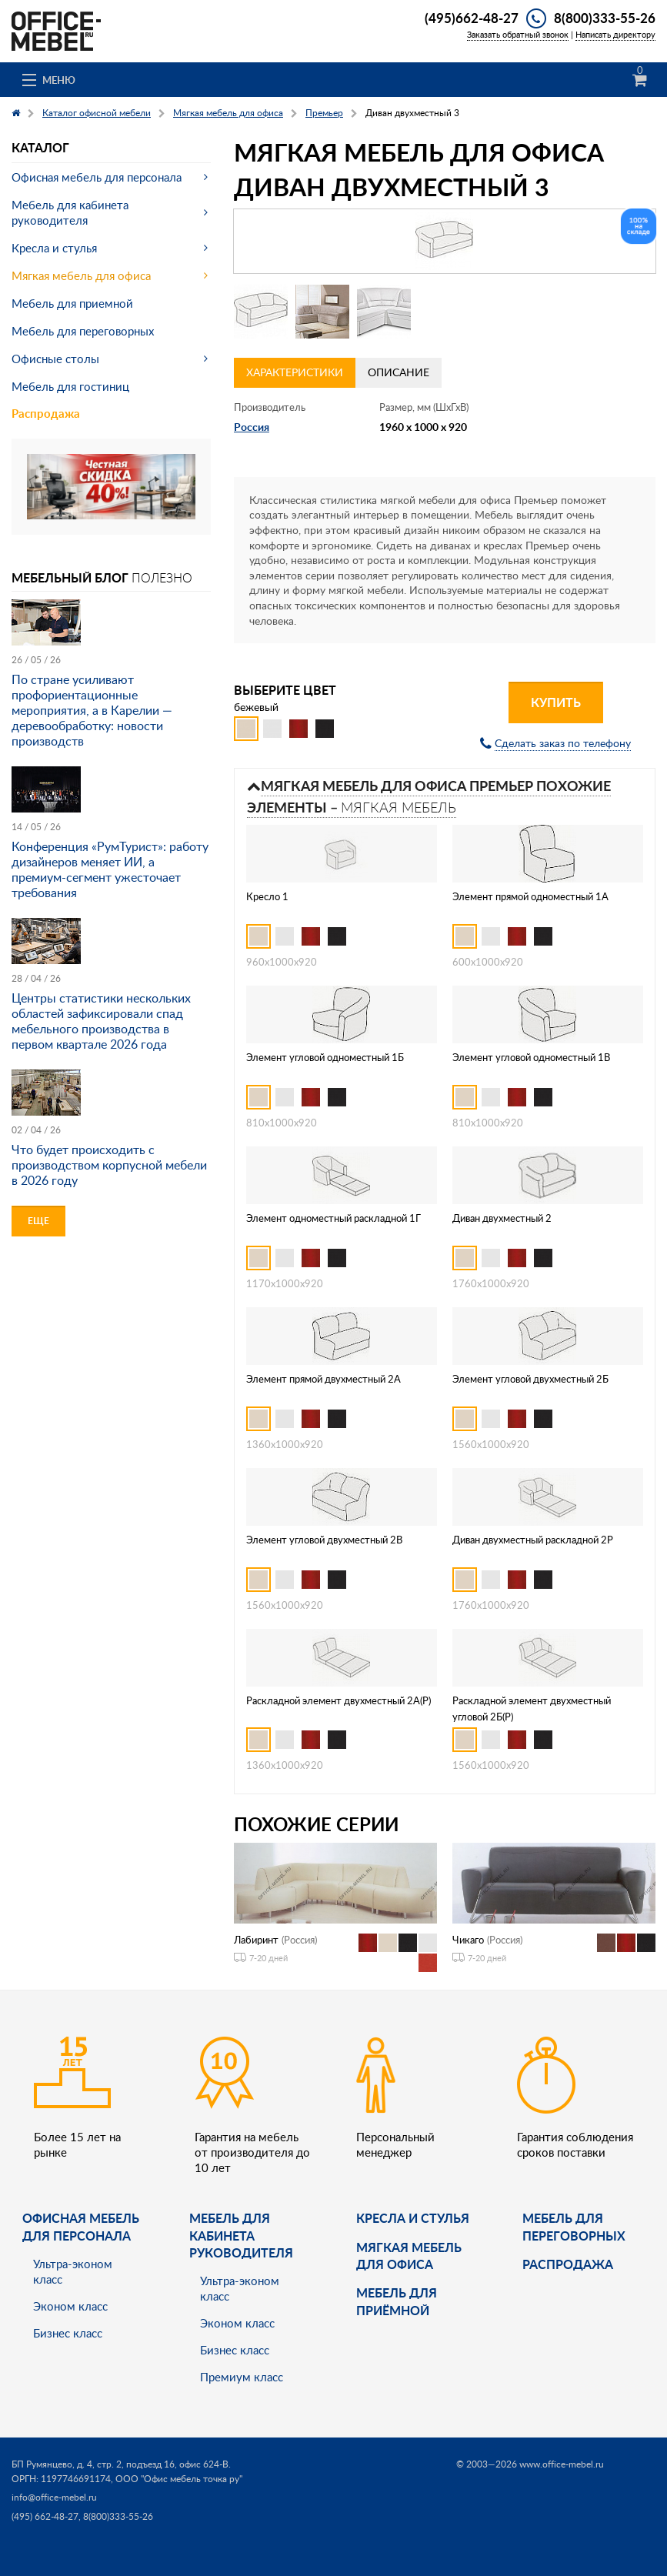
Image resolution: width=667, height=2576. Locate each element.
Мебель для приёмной (396, 2301)
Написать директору (615, 34)
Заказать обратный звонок (518, 34)
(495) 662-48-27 (45, 2516)
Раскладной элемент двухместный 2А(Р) (338, 1700)
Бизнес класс (67, 2333)
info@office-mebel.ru (54, 2497)
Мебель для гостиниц (70, 386)
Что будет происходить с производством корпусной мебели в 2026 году (109, 1165)
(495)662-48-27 (472, 17)
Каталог (40, 147)
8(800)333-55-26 (604, 17)
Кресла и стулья (54, 247)
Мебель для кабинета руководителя (70, 212)
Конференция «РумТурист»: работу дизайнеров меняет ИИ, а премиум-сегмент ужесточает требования (110, 869)
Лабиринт (256, 1940)
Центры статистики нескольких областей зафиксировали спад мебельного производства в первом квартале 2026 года (101, 1021)
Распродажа (46, 413)
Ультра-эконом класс (72, 2271)
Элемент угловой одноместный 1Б (325, 1057)
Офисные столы (55, 358)
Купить (556, 702)
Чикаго (468, 1940)
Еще (38, 1220)
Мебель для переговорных (83, 331)
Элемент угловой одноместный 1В (531, 1057)
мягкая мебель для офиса (409, 2255)
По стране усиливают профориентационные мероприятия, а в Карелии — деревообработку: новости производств (92, 710)
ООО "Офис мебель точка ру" (178, 2478)
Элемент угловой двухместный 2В (324, 1540)
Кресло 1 (267, 896)
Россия (251, 426)
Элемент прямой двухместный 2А (323, 1379)
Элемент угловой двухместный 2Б (530, 1379)
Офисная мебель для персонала (97, 177)
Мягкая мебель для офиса (81, 275)
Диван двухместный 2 (502, 1218)
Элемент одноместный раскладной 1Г (333, 1218)
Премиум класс (241, 2376)
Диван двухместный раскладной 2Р (532, 1540)
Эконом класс (70, 2306)
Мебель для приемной (72, 303)
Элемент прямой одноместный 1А (530, 896)
